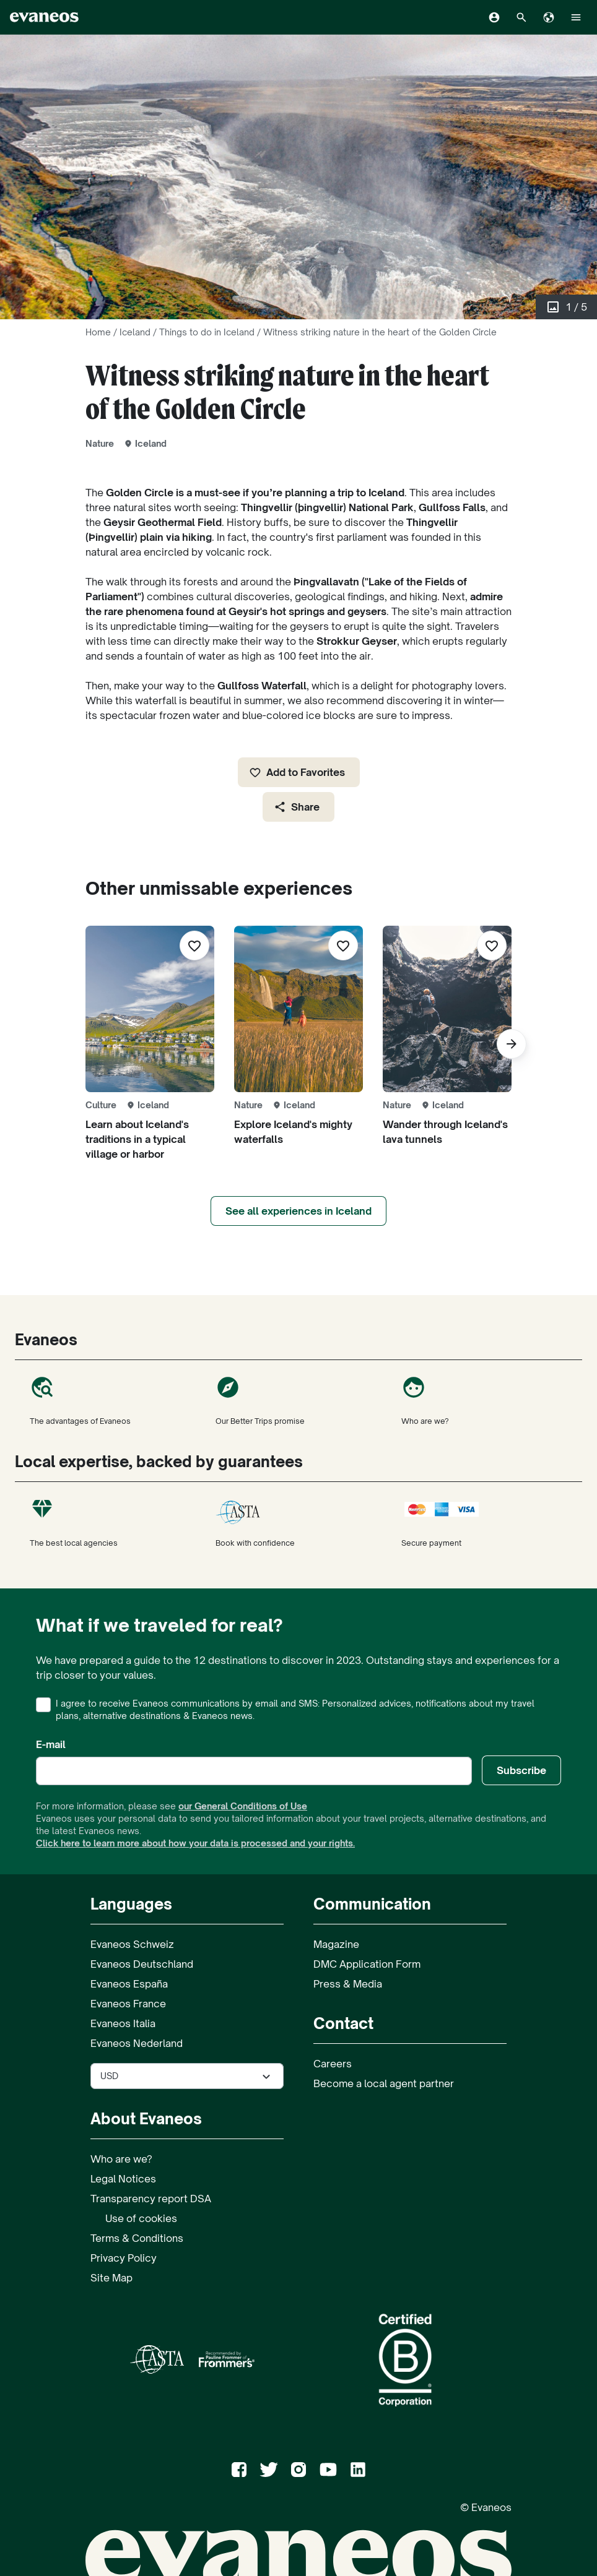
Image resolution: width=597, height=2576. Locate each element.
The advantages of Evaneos (113, 1400)
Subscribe (521, 1770)
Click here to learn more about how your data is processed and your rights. (195, 1843)
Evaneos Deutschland (141, 1964)
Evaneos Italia (122, 2023)
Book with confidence (298, 1522)
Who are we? (484, 1400)
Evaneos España (129, 1984)
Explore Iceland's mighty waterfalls (293, 1131)
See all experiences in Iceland (298, 1211)
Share (297, 807)
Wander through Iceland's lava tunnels (445, 1131)
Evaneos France (128, 2003)
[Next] (511, 1044)
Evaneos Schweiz (132, 1944)
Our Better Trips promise (298, 1400)
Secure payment (484, 1522)
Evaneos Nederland (136, 2043)
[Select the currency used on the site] (187, 2076)
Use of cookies (141, 2218)
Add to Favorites (297, 772)
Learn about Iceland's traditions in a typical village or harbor (137, 1139)
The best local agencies (113, 1522)
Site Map (111, 2278)
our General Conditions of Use (242, 1806)
